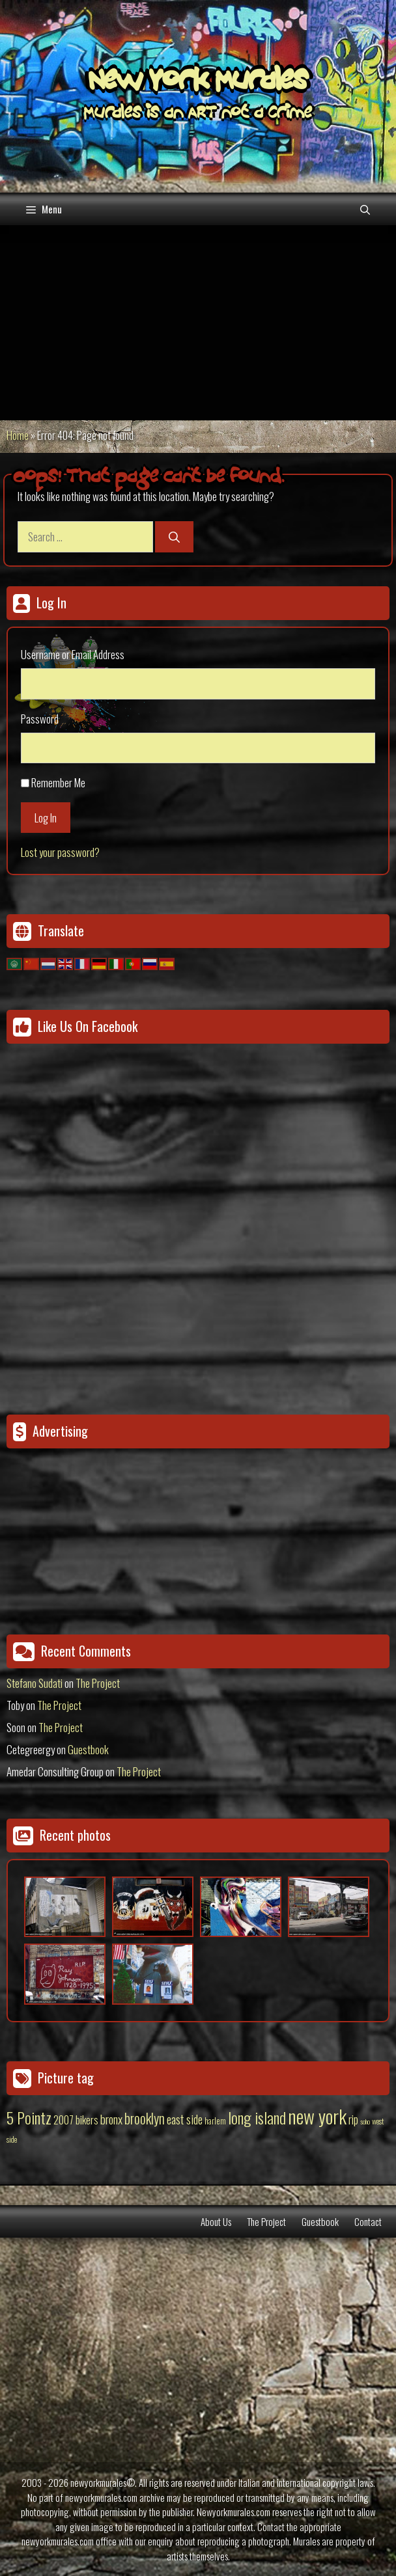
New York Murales (198, 82)
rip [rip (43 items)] (353, 2119)
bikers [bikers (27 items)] (87, 2120)
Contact (368, 2221)
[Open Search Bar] (365, 209)
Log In (46, 817)
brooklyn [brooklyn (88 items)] (144, 2118)
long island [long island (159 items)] (257, 2117)
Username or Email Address (72, 654)
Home (18, 435)
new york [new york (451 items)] (317, 2116)
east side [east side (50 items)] (185, 2118)
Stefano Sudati (35, 1683)
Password (40, 719)
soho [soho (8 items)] (365, 2121)
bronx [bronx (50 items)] (111, 2118)
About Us (216, 2221)
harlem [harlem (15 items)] (215, 2120)
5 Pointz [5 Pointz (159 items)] (29, 2117)
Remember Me (58, 782)
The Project (98, 1683)
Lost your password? (60, 852)
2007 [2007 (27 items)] (63, 2120)
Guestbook (88, 1749)
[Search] (174, 536)
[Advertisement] (198, 323)
